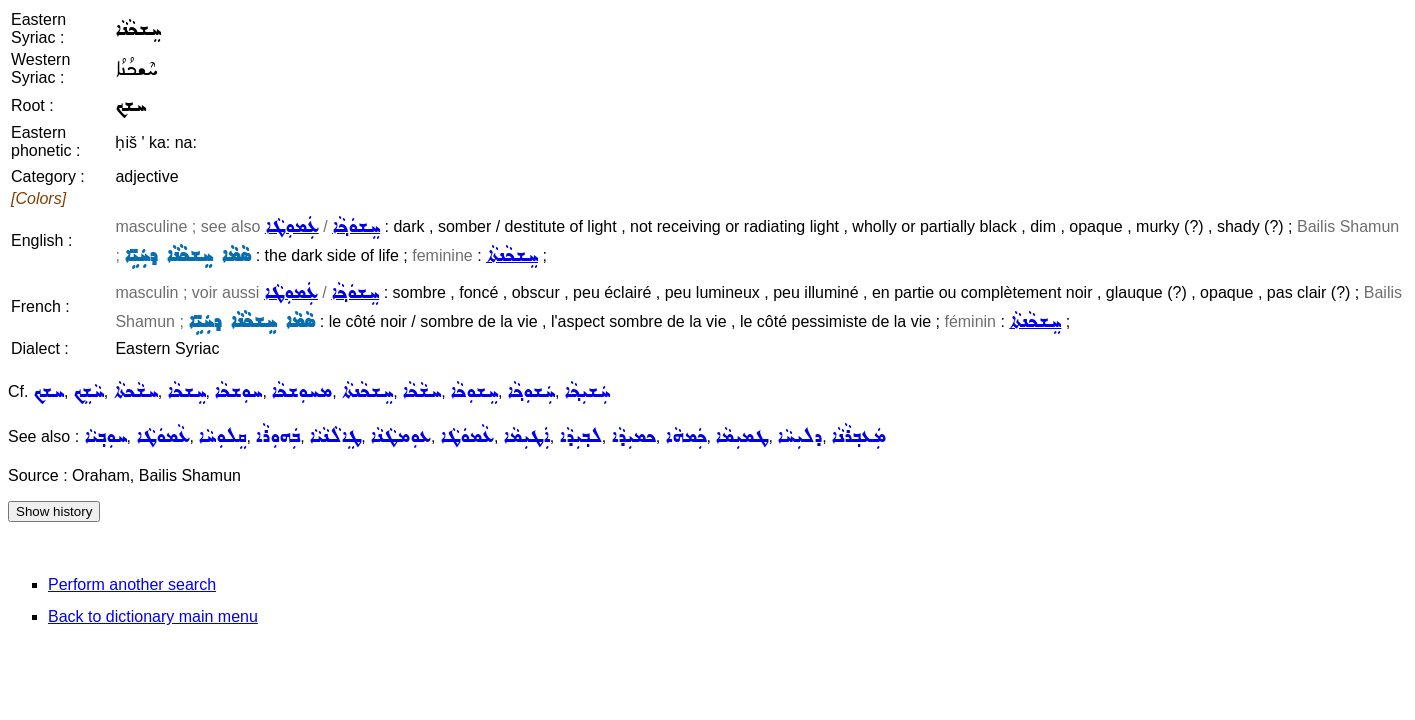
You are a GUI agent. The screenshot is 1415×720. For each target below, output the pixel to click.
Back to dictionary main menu (153, 616)
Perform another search (132, 584)
